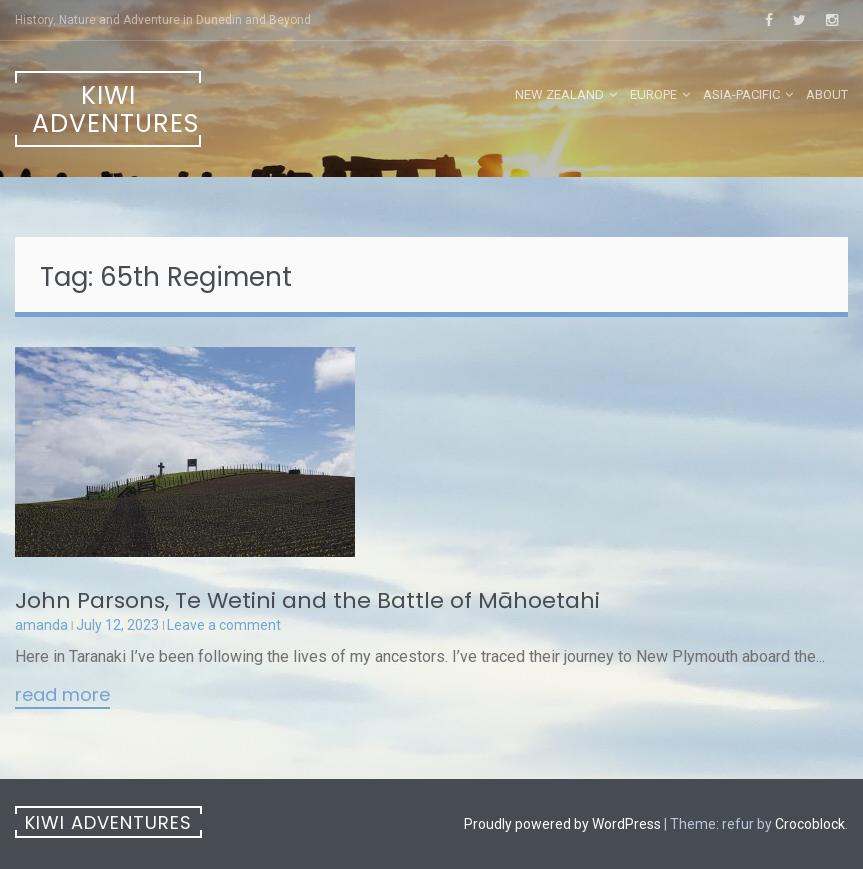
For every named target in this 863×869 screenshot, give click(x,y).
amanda (41, 625)
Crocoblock (810, 824)
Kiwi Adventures (115, 109)
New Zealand (559, 94)
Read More (62, 696)
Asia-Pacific (741, 94)
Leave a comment (224, 625)
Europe (653, 94)
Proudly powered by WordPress (562, 824)
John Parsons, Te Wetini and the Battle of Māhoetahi (307, 600)
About (827, 94)
